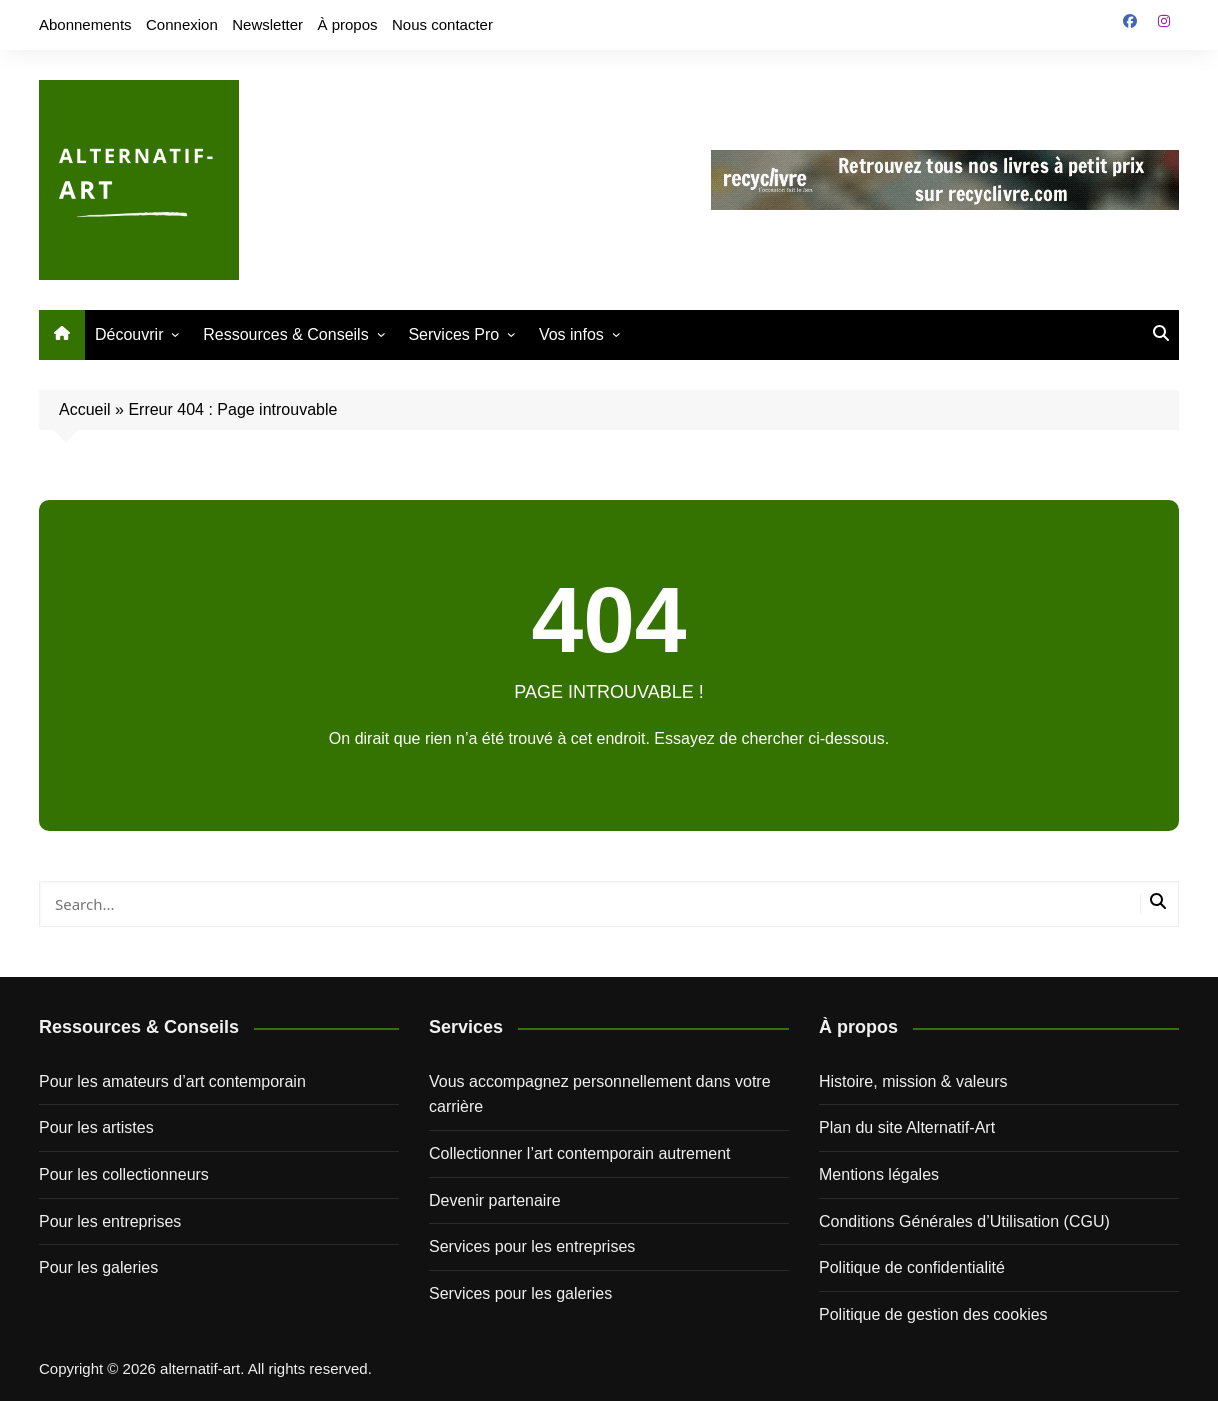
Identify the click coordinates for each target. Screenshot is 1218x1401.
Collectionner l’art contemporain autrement (579, 1153)
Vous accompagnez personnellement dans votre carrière (600, 1094)
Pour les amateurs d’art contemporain (172, 1081)
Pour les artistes (96, 1127)
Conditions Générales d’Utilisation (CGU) (964, 1221)
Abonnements (85, 24)
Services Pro (453, 334)
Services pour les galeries (520, 1293)
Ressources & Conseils (285, 334)
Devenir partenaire (495, 1200)
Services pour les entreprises (532, 1246)
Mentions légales (879, 1174)
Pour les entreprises (110, 1221)
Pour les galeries (98, 1267)
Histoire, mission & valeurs (913, 1081)
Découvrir (129, 334)
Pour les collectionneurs (124, 1174)
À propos (348, 24)
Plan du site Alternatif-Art (907, 1127)
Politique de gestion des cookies (933, 1314)
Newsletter (267, 24)
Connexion (182, 24)
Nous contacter (442, 24)
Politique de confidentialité (912, 1267)
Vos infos (571, 334)
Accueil (85, 409)
